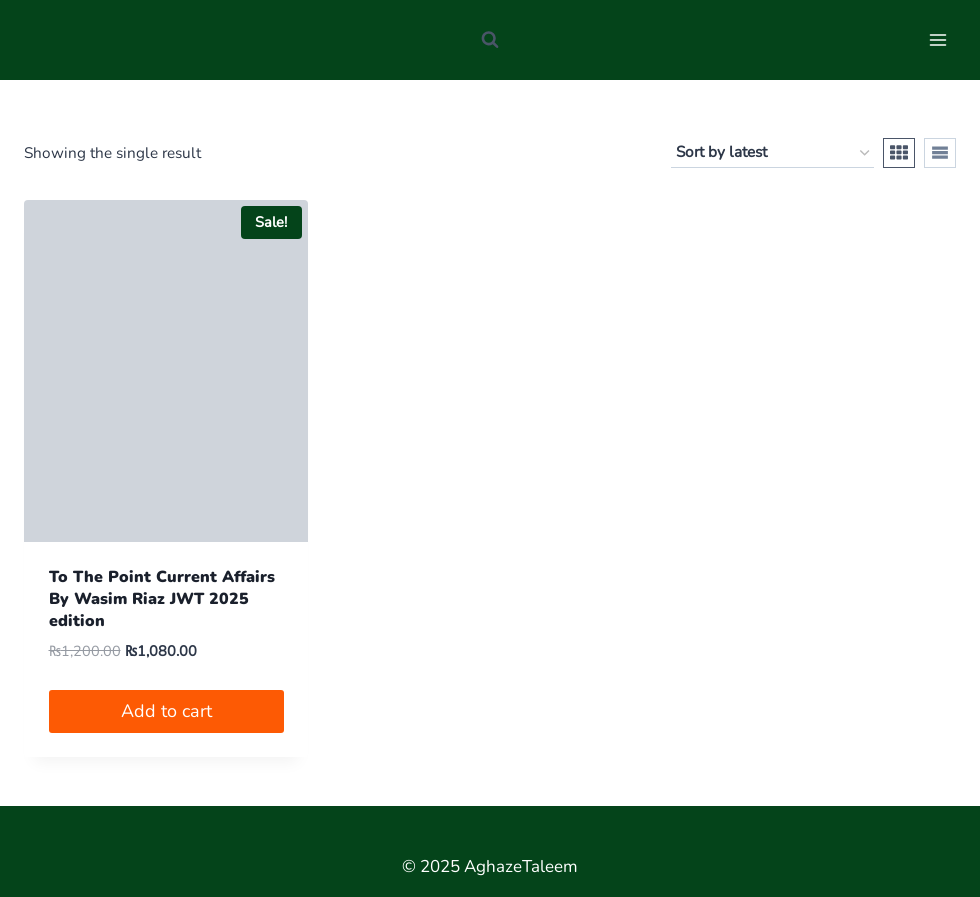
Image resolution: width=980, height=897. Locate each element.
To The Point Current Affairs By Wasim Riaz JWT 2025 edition (162, 599)
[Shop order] (772, 153)
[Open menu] (937, 39)
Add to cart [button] (166, 711)
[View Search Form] (490, 40)
